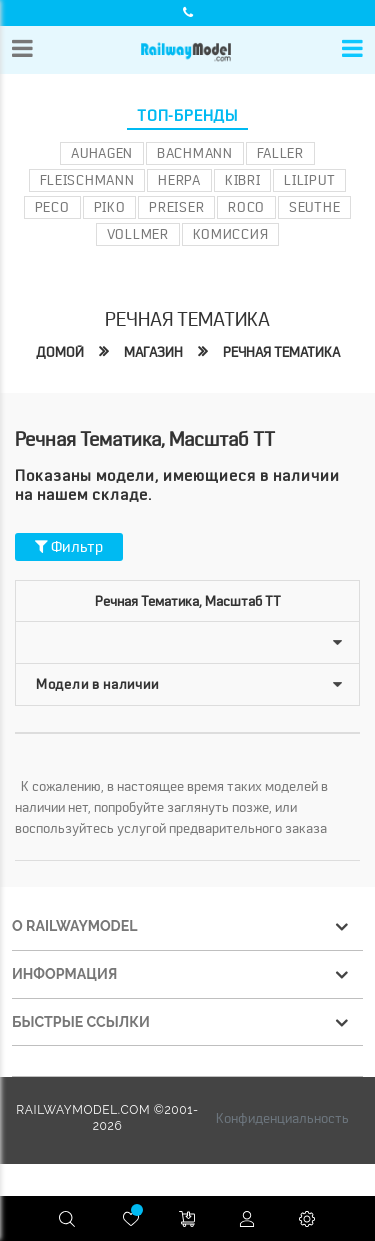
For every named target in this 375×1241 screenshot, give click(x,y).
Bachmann (195, 153)
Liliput (309, 180)
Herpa (179, 180)
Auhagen (102, 153)
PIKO (110, 207)
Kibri (243, 180)
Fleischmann (87, 180)
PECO (52, 207)
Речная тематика (281, 352)
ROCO (246, 207)
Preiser (176, 207)
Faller (280, 153)
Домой (60, 352)
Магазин (153, 352)
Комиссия (231, 234)
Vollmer (138, 234)
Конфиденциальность (282, 1118)
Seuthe (314, 207)
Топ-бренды (187, 116)
